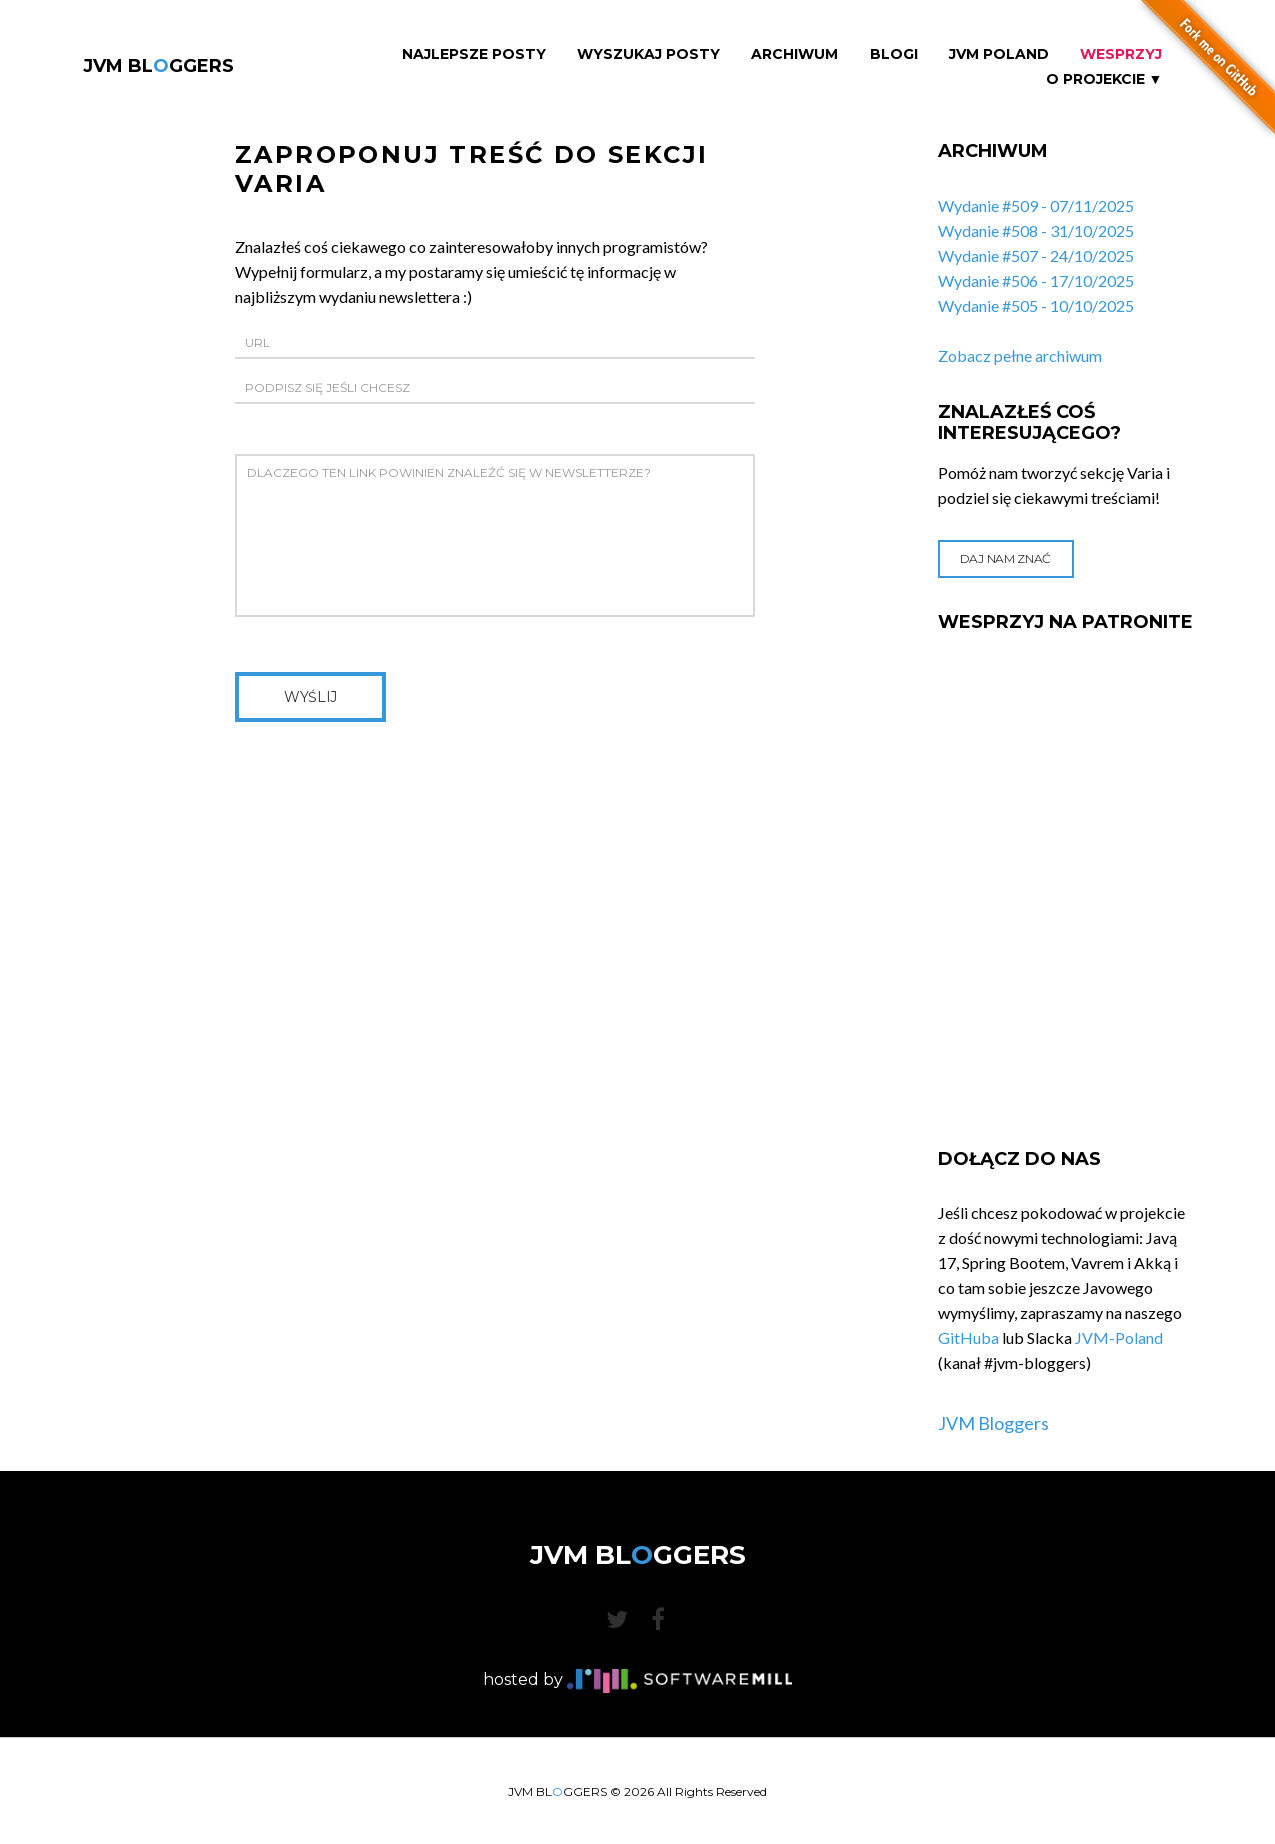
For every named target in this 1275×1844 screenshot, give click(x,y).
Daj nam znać (1005, 558)
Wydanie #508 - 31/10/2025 (1036, 230)
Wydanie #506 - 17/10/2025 (1036, 280)
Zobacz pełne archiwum (1020, 355)
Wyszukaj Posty (648, 54)
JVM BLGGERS (158, 66)
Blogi (894, 54)
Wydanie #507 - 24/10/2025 (1036, 255)
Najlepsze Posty (474, 54)
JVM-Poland (1119, 1337)
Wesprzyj (1121, 54)
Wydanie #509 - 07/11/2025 (1036, 205)
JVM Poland (999, 54)
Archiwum (794, 54)
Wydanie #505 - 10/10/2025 (1036, 305)
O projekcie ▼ (1104, 79)
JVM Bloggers (993, 1423)
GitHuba (968, 1337)
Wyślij (310, 697)
